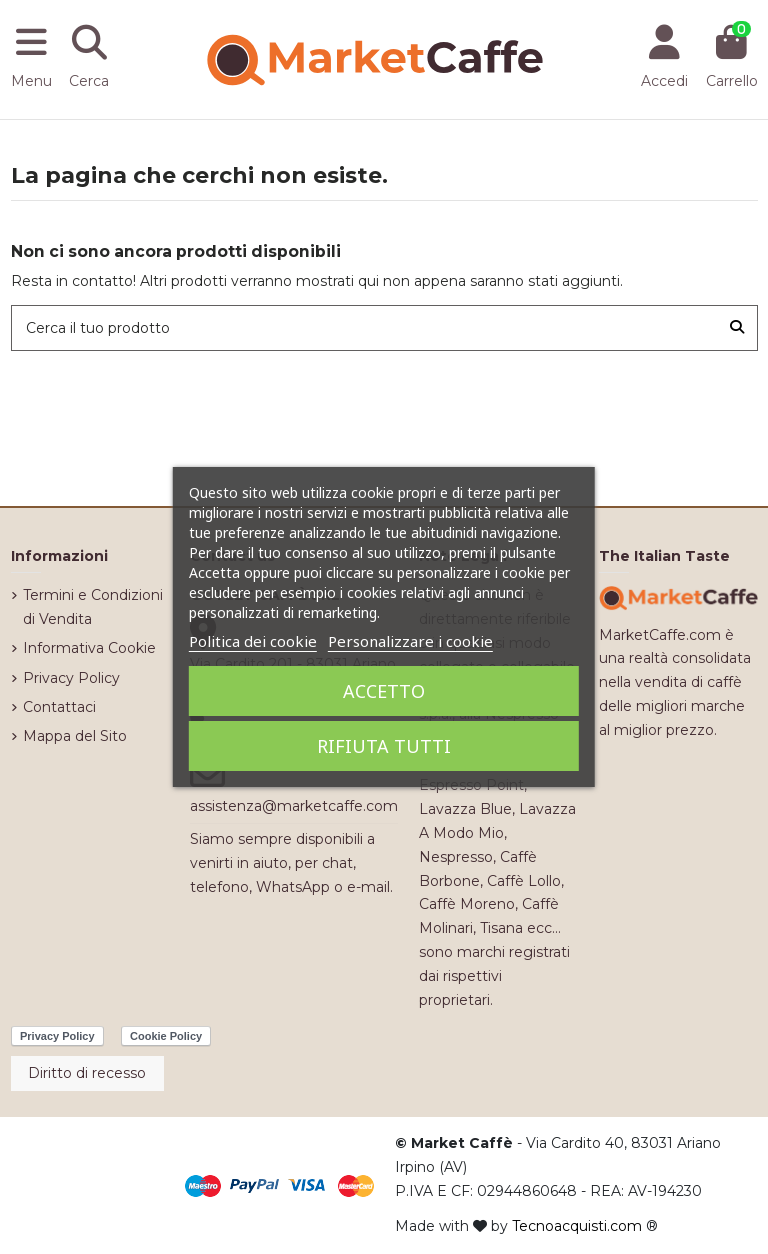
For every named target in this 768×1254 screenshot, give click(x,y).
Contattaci (59, 707)
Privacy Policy (71, 678)
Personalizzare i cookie (410, 641)
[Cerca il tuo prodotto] (737, 327)
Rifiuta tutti (384, 746)
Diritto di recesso (87, 1073)
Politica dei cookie (253, 641)
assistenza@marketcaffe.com (294, 806)
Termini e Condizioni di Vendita (93, 607)
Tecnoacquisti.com (577, 1226)
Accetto (384, 691)
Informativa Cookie (89, 648)
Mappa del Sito (75, 736)
